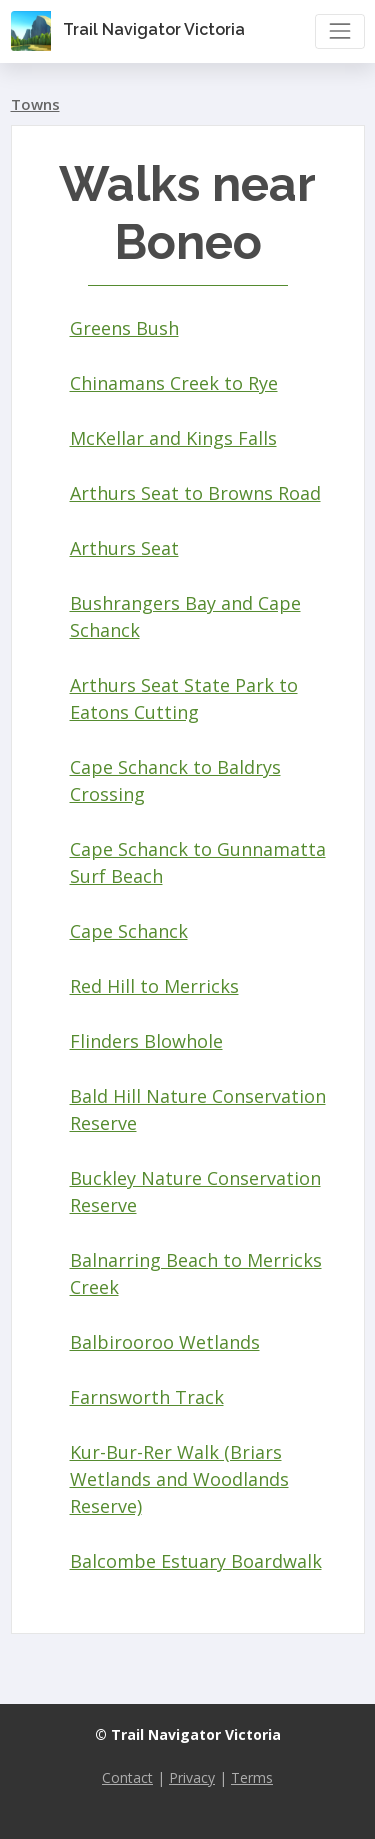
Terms (252, 1777)
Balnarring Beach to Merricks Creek (196, 1273)
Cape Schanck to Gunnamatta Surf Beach (198, 862)
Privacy (192, 1777)
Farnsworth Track (147, 1397)
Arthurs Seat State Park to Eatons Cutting (184, 698)
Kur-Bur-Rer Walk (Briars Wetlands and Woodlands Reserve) (179, 1479)
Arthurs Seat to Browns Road (195, 493)
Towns (35, 104)
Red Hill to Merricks (154, 986)
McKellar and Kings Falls (173, 438)
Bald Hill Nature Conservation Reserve (198, 1109)
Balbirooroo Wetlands (165, 1342)
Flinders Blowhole (146, 1041)
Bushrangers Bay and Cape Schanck (185, 616)
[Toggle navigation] (339, 31)
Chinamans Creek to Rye (174, 383)
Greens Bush (124, 328)
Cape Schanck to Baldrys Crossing (175, 780)
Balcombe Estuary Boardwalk (196, 1561)
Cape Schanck (129, 931)
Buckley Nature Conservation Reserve (195, 1191)
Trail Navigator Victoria (128, 31)
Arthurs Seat (124, 548)
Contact (127, 1777)
